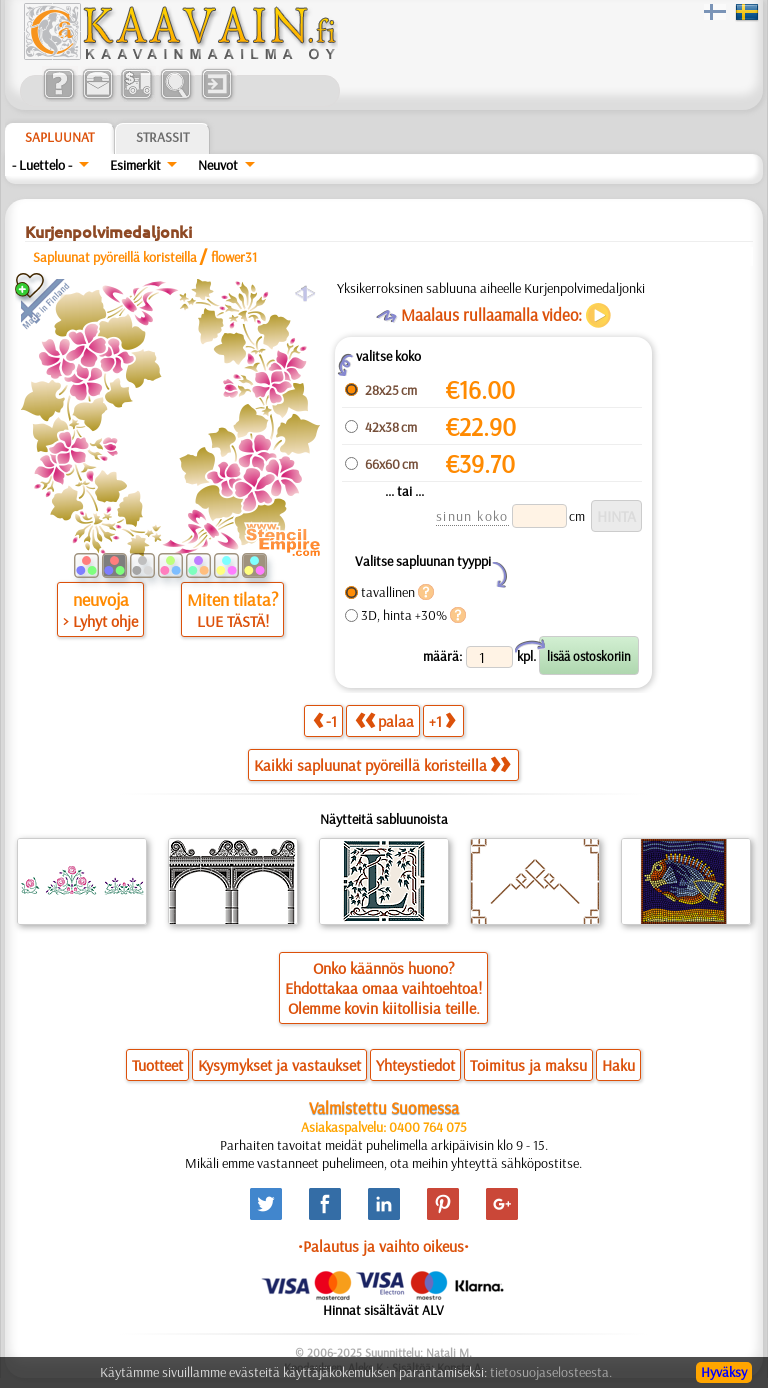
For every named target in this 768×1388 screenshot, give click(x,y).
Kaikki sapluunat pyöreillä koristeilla (382, 765)
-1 (325, 720)
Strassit (162, 137)
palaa (384, 720)
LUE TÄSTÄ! (233, 621)
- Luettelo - (42, 165)
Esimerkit (135, 165)
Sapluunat (59, 137)
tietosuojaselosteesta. (551, 1372)
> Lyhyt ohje (100, 621)
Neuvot (218, 165)
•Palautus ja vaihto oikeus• (383, 1246)
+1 (442, 720)
